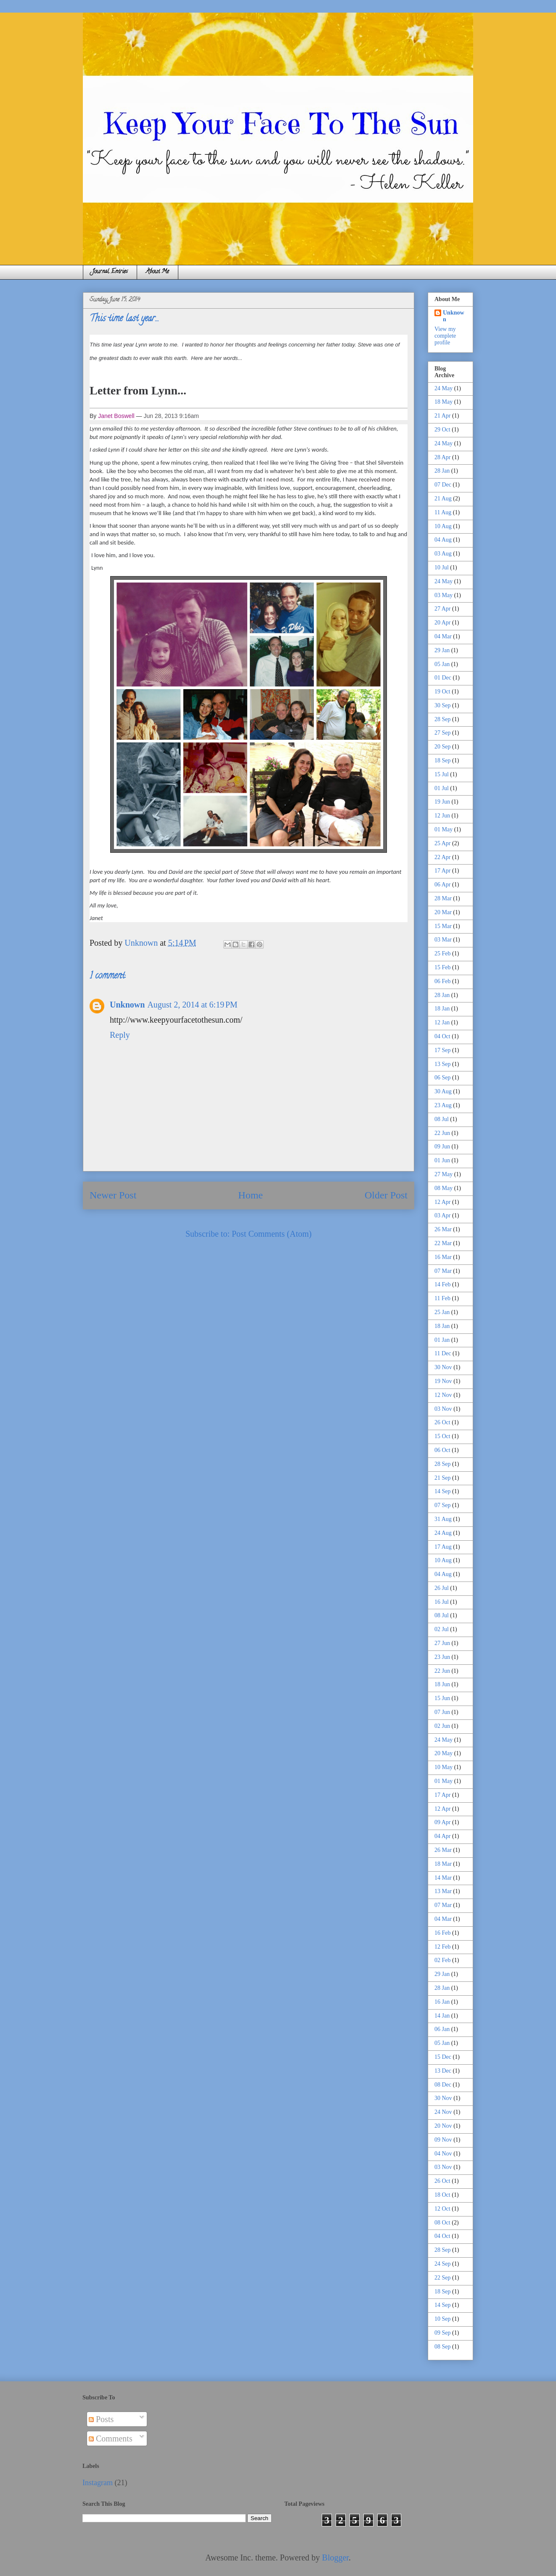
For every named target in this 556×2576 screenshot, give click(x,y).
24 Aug (443, 1533)
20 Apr (442, 622)
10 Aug (443, 526)
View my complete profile (445, 336)
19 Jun (442, 802)
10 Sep (442, 2319)
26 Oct (442, 1422)
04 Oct (442, 1036)
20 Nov (443, 2126)
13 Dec (442, 2071)
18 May (443, 402)
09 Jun (442, 1146)
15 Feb (442, 967)
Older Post (386, 1195)
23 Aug (443, 1105)
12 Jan (442, 1022)
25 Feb (442, 953)
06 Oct (442, 1450)
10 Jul (441, 567)
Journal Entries (110, 271)
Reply (120, 1034)
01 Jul (441, 788)
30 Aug (443, 1091)
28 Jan (442, 471)
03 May (443, 595)
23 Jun (442, 1657)
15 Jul (441, 774)
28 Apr (442, 457)
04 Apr (442, 1836)
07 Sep (442, 1505)
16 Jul (441, 1602)
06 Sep (442, 1077)
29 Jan (442, 650)
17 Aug (443, 1547)
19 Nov (443, 1381)
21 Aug (443, 498)
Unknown (127, 1004)
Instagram (97, 2482)
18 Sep (442, 760)
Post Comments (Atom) (272, 1233)
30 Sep (442, 705)
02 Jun (442, 1726)
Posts (101, 2419)
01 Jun (442, 1160)
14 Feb (442, 1284)
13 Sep (442, 1064)
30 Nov (443, 1367)
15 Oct (442, 1436)
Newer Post (113, 1195)
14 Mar (443, 1878)
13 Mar (443, 1891)
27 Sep (442, 733)
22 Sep (442, 2277)
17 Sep (442, 1050)
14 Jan (442, 2016)
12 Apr (442, 1202)
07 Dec (442, 484)
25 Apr (442, 843)
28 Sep (442, 719)
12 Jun (442, 815)
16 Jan (442, 2002)
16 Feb (442, 1933)
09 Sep (442, 2333)
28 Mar (443, 898)
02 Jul (441, 1629)
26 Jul (441, 1588)
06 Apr (442, 884)
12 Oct (442, 2209)
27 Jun (442, 1643)
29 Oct (442, 429)
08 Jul (441, 1119)
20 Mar (443, 912)
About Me (157, 271)
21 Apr (442, 416)
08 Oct (442, 2222)
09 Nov (443, 2140)
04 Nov (443, 2153)
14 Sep (442, 1491)
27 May (443, 1174)
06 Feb (442, 981)
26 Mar (443, 1229)
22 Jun (442, 1133)
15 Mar (443, 926)
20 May (443, 1753)
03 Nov (443, 1409)
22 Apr (442, 857)
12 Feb (442, 1947)
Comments (110, 2438)
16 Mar (443, 1257)
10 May (443, 1767)
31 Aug (443, 1519)
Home (250, 1195)
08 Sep (442, 2346)
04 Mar (443, 636)
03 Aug (443, 553)
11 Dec (442, 1353)
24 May (443, 388)
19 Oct (442, 691)
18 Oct (442, 2195)
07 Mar (443, 1271)
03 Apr (442, 1215)
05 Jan (442, 664)
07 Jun (442, 1712)
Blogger (335, 2557)
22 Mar (443, 1243)
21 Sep (442, 1478)
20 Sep (442, 746)
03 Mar (443, 939)
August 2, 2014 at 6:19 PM (192, 1004)
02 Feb (442, 1960)
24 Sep (442, 2264)
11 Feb (442, 1298)
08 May (443, 1188)
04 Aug (443, 540)
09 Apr (442, 1822)
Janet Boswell (116, 416)
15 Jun (442, 1698)
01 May (443, 829)
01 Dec (442, 677)
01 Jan (442, 1340)
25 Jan (442, 1312)
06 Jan (442, 2029)
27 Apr (442, 609)
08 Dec (442, 2084)
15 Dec (442, 2057)
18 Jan (442, 1008)
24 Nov (443, 2112)
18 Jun (442, 1684)
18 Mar (443, 1864)
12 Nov (443, 1395)
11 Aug (442, 512)
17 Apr (442, 870)
